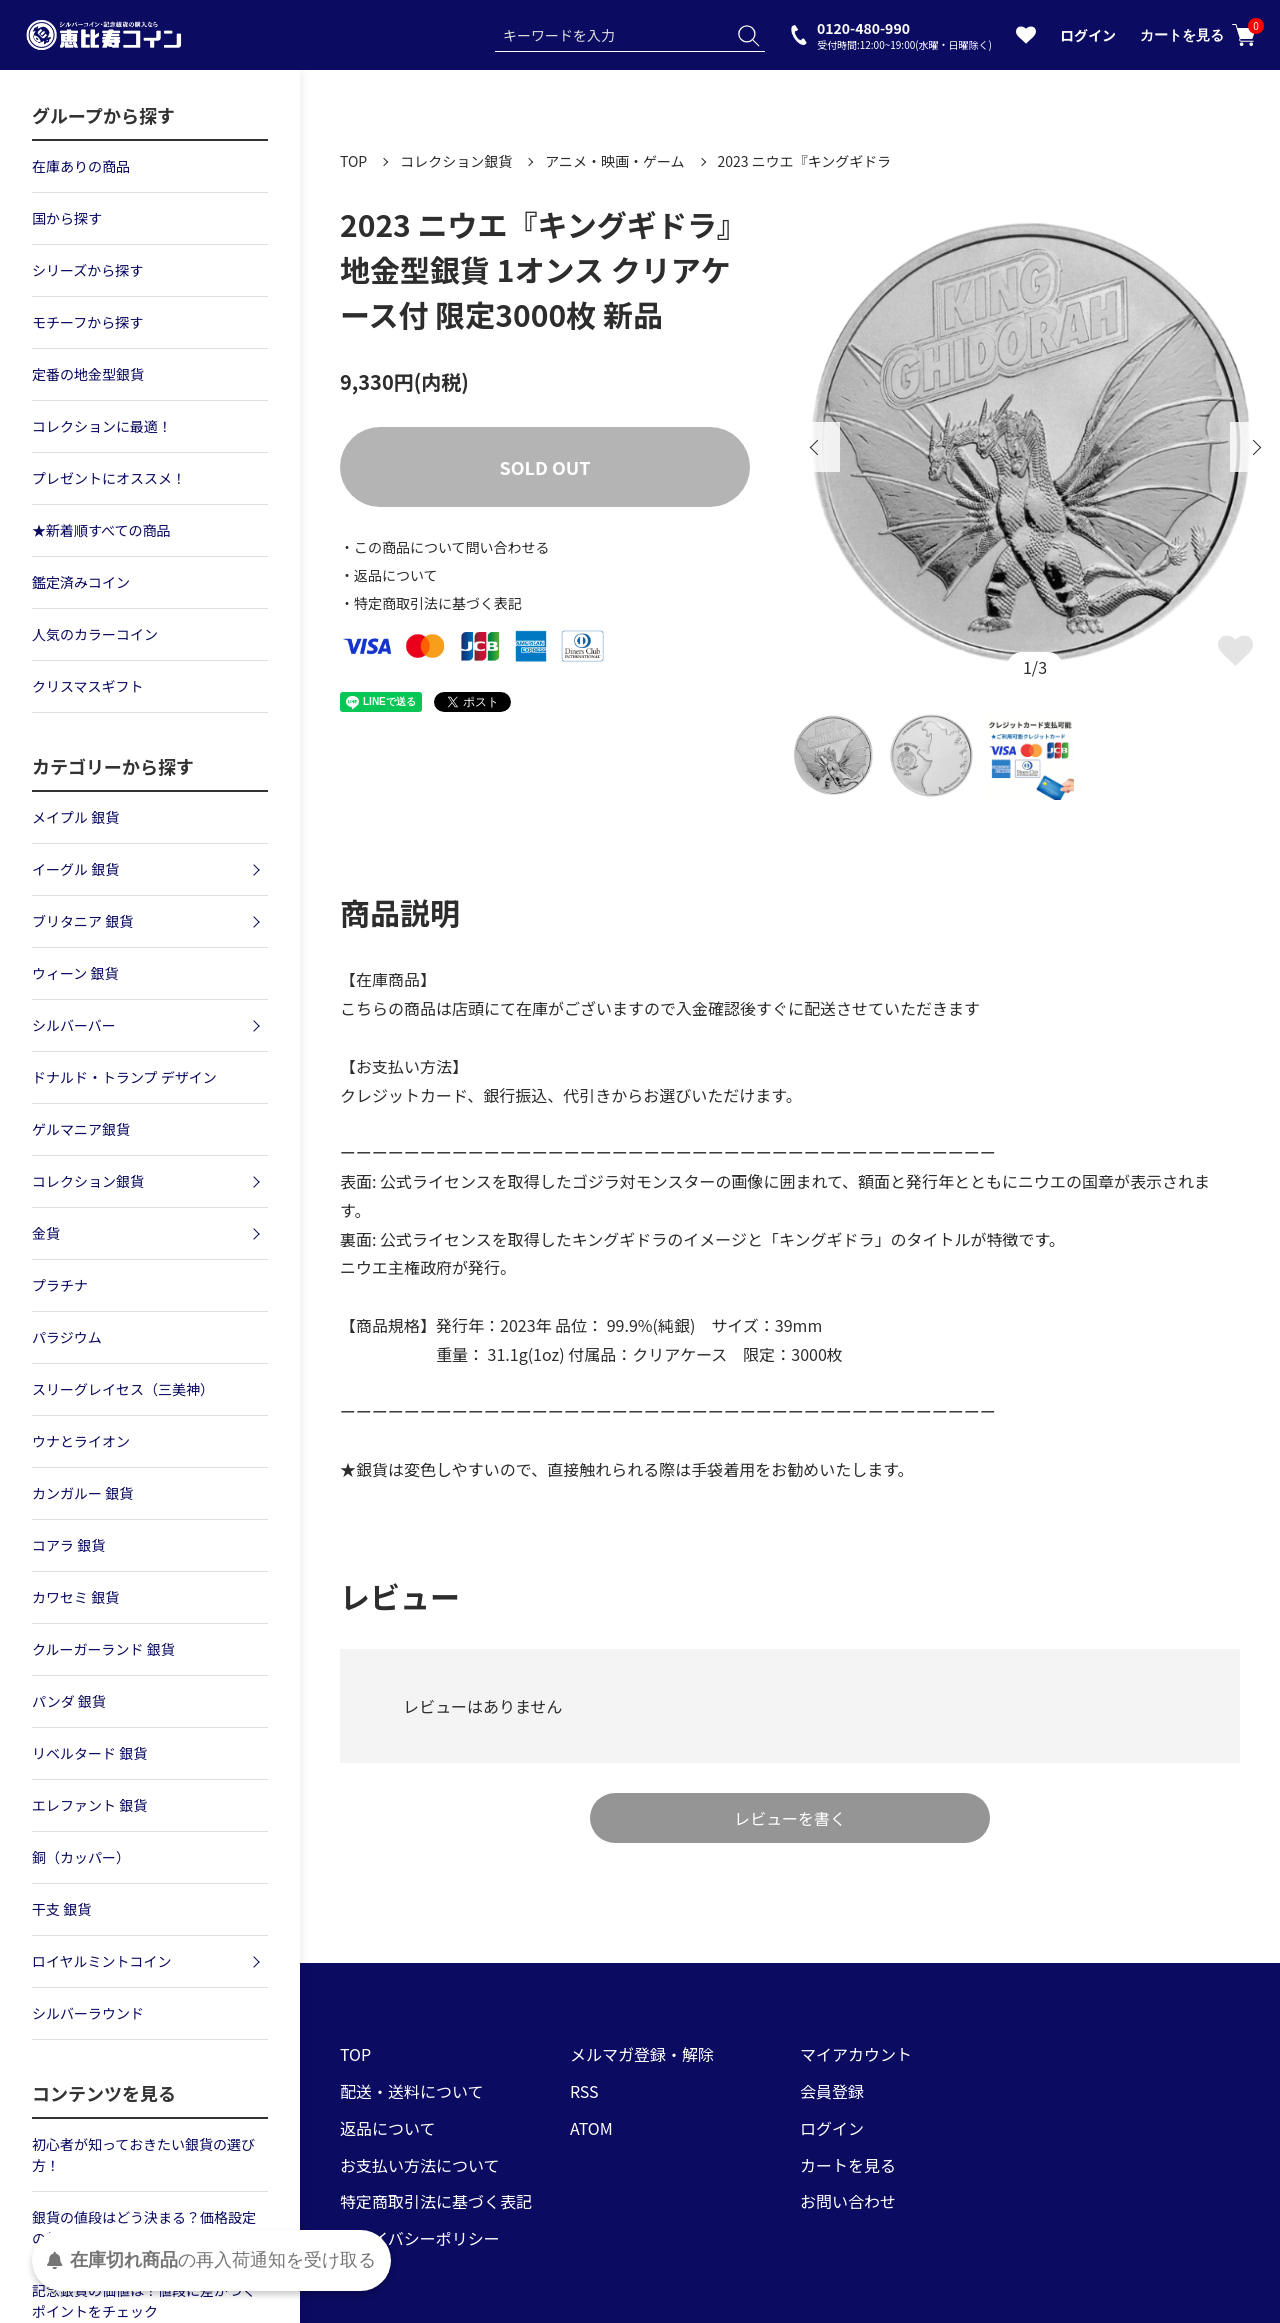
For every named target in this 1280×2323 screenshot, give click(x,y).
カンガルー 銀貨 (82, 1493)
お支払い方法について (420, 2165)
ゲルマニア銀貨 (81, 1129)
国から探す (67, 218)
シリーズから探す (87, 270)
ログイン (1088, 35)
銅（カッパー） (81, 1857)
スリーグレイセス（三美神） (123, 1389)
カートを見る (1198, 35)
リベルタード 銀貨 (89, 1753)
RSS (584, 2091)
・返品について (389, 575)
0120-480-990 (904, 34)
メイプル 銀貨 (75, 817)
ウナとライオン (81, 1441)
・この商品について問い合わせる (445, 547)
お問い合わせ (848, 2201)
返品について (388, 2128)
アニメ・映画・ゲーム (614, 161)
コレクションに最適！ (102, 426)
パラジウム (67, 1337)
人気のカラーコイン (95, 634)
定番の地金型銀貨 (88, 374)
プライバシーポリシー (420, 2238)
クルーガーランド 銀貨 (103, 1649)
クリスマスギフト (88, 686)
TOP (353, 161)
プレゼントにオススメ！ (109, 478)
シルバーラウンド (88, 2013)
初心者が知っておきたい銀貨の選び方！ (143, 2154)
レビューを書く (790, 1818)
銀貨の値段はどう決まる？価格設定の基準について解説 (144, 2227)
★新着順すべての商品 (101, 530)
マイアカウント (856, 2054)
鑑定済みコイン (81, 582)
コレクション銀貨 (456, 161)
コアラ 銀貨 (68, 1545)
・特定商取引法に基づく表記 (431, 603)
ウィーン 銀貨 (75, 973)
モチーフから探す (87, 322)
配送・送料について (412, 2091)
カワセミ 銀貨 (75, 1597)
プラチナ (60, 1285)
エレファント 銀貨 (89, 1805)
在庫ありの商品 (81, 166)
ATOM (591, 2128)
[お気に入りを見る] (1026, 39)
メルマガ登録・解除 (642, 2054)
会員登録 (832, 2091)
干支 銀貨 (61, 1909)
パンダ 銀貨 (69, 1701)
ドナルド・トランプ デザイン (124, 1077)
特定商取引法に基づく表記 (436, 2201)
